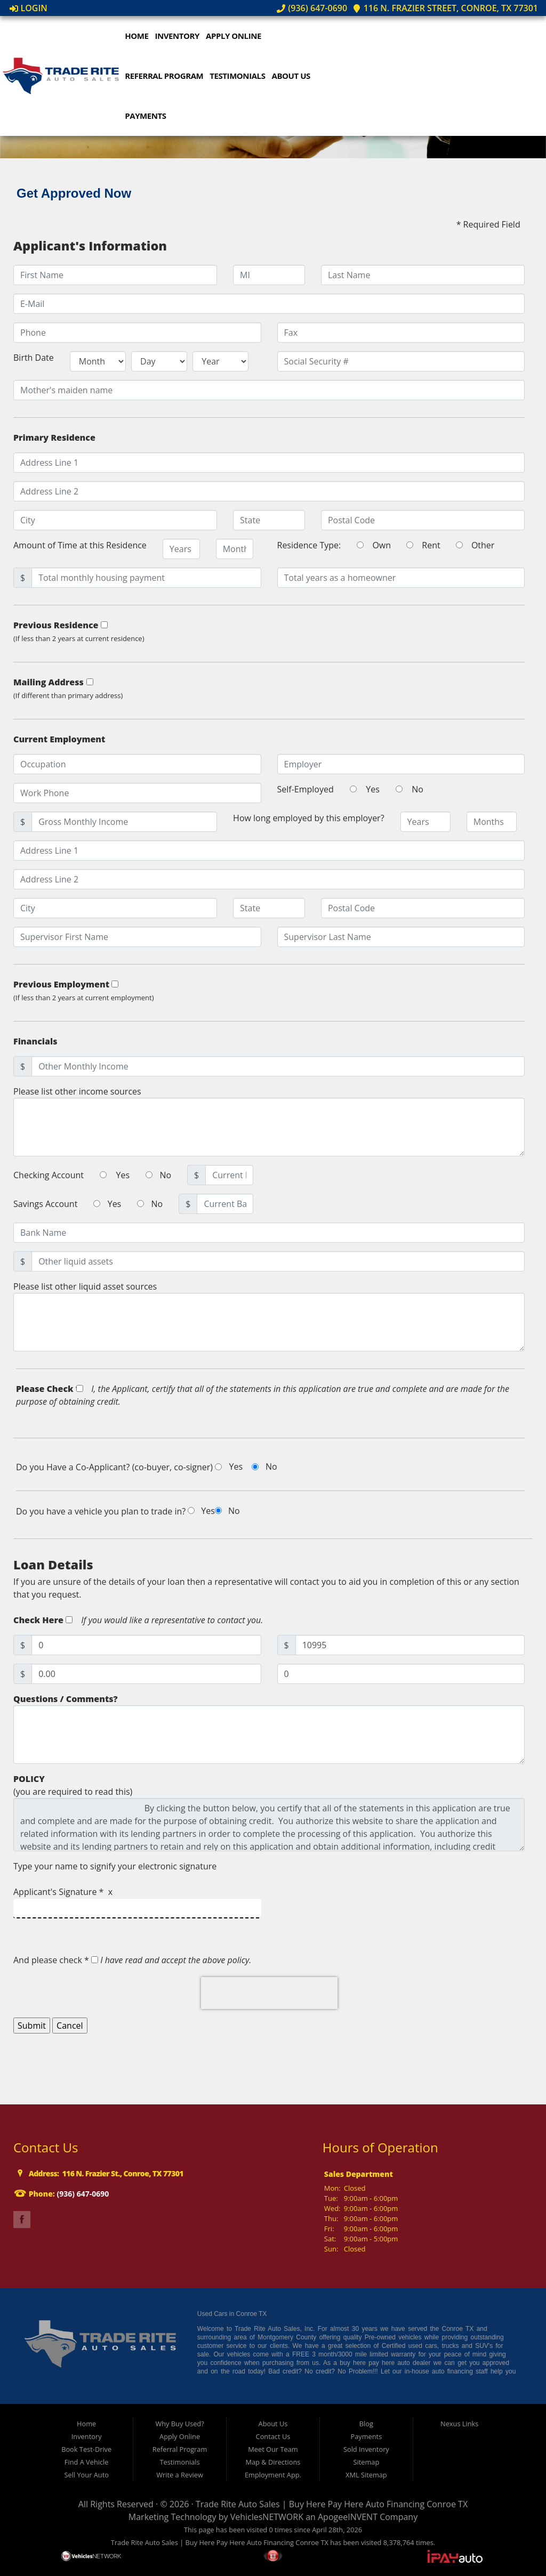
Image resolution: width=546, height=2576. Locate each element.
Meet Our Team (273, 2449)
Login (28, 8)
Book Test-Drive (86, 2449)
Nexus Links (459, 2423)
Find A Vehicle (87, 2462)
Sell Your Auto (86, 2475)
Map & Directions (273, 2462)
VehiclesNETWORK (266, 2517)
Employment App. (273, 2475)
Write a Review (179, 2475)
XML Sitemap (366, 2475)
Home (139, 35)
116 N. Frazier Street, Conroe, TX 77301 (445, 8)
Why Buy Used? (179, 2423)
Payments (147, 115)
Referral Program (166, 75)
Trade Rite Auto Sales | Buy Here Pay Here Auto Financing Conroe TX (332, 2504)
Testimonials (240, 75)
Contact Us (273, 2436)
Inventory (179, 35)
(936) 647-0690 (312, 8)
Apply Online (235, 35)
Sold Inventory (366, 2449)
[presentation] (269, 1993)
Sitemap (366, 2462)
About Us (293, 75)
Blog (366, 2423)
